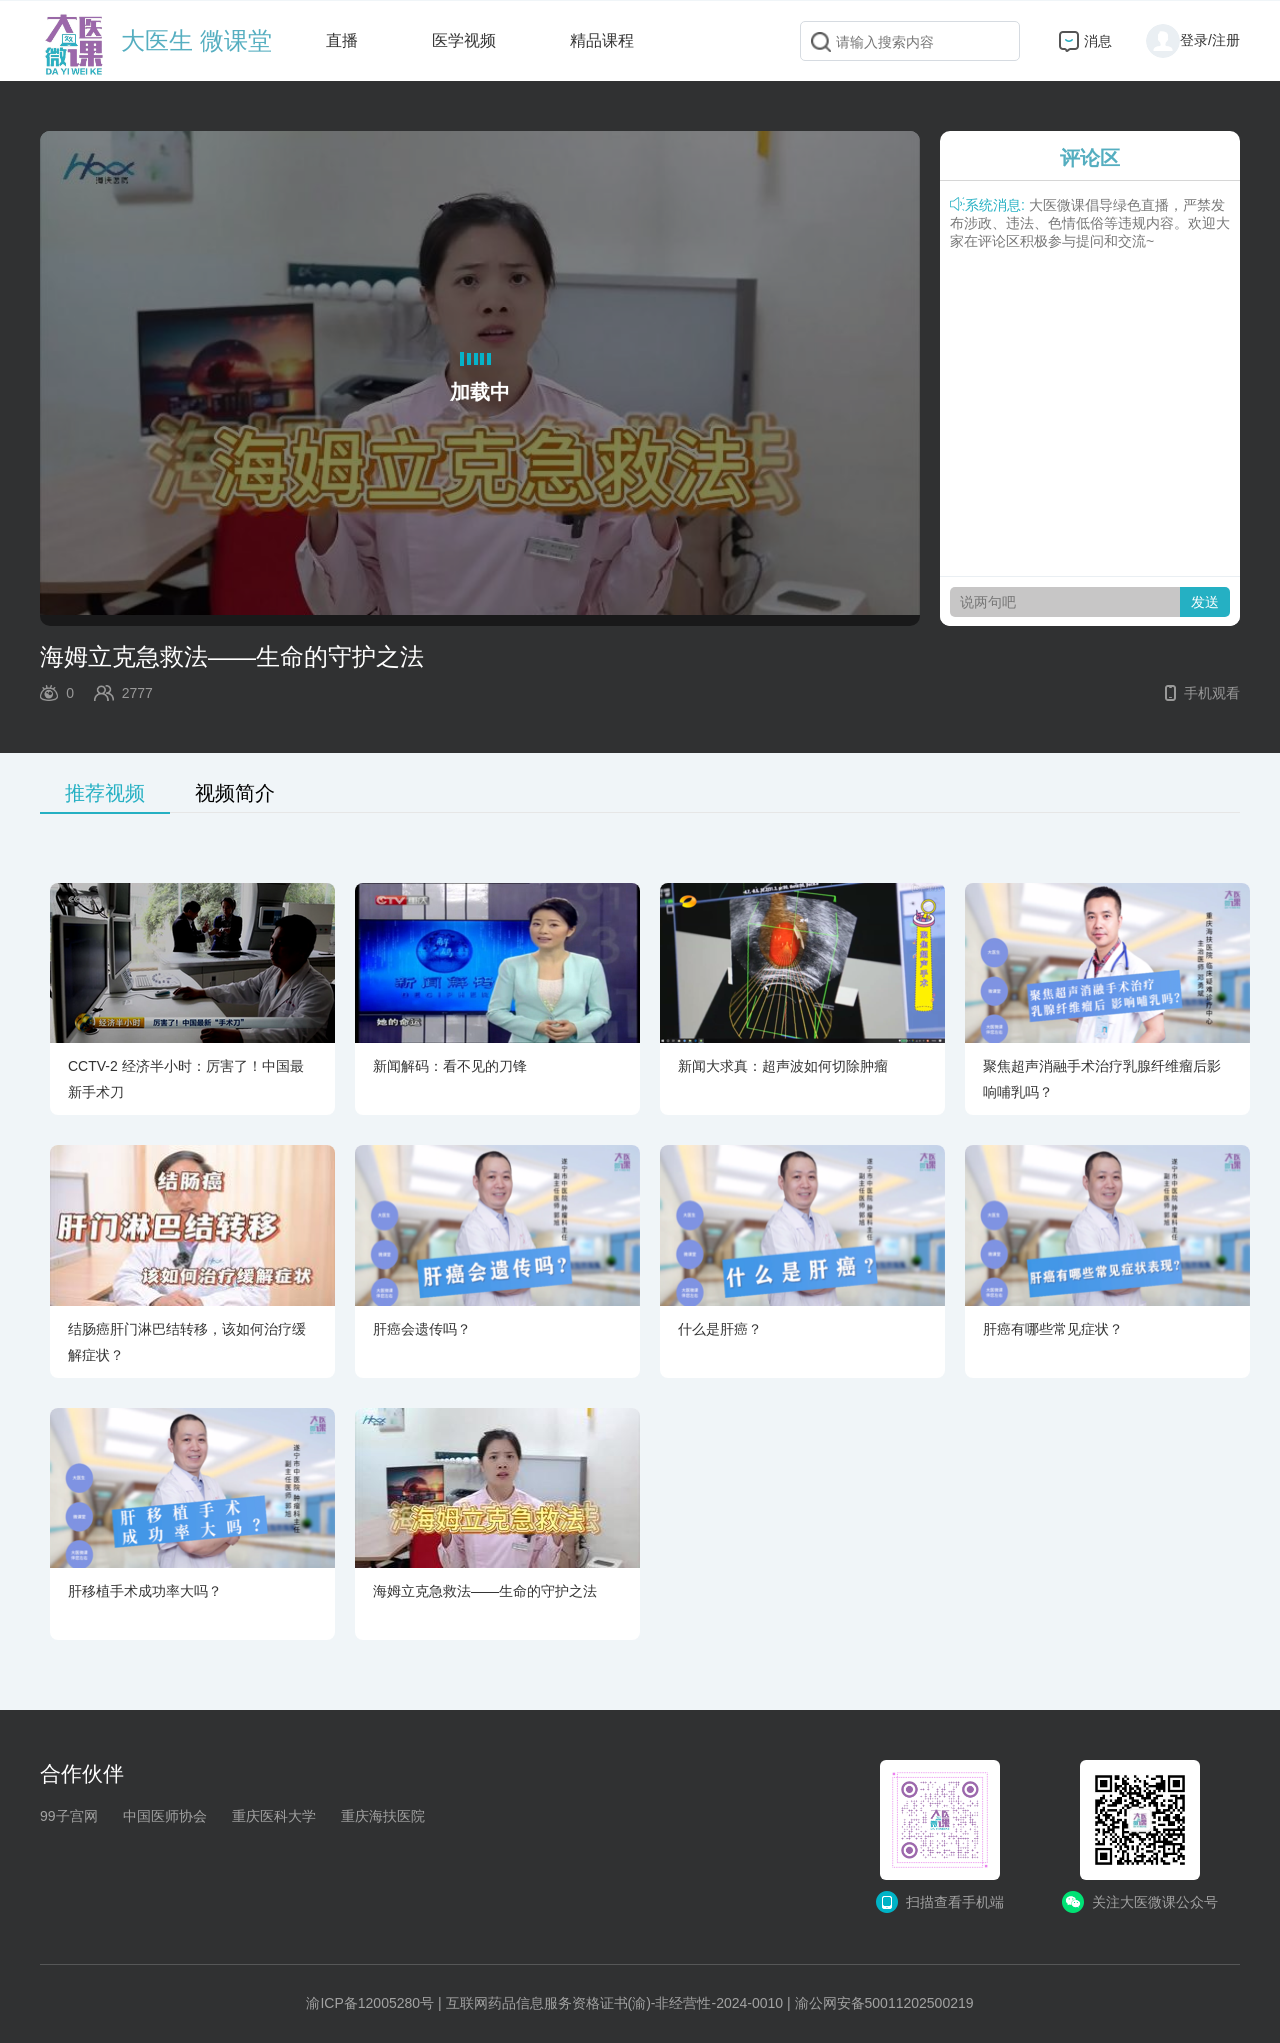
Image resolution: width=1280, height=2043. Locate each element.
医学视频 (464, 40)
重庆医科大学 (274, 1816)
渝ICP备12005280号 (370, 2003)
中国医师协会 (165, 1816)
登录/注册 (1193, 40)
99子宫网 (69, 1816)
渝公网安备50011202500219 (884, 2003)
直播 (342, 40)
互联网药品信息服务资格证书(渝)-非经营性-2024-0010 (615, 2003)
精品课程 (602, 40)
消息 (1098, 41)
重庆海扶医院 (383, 1816)
